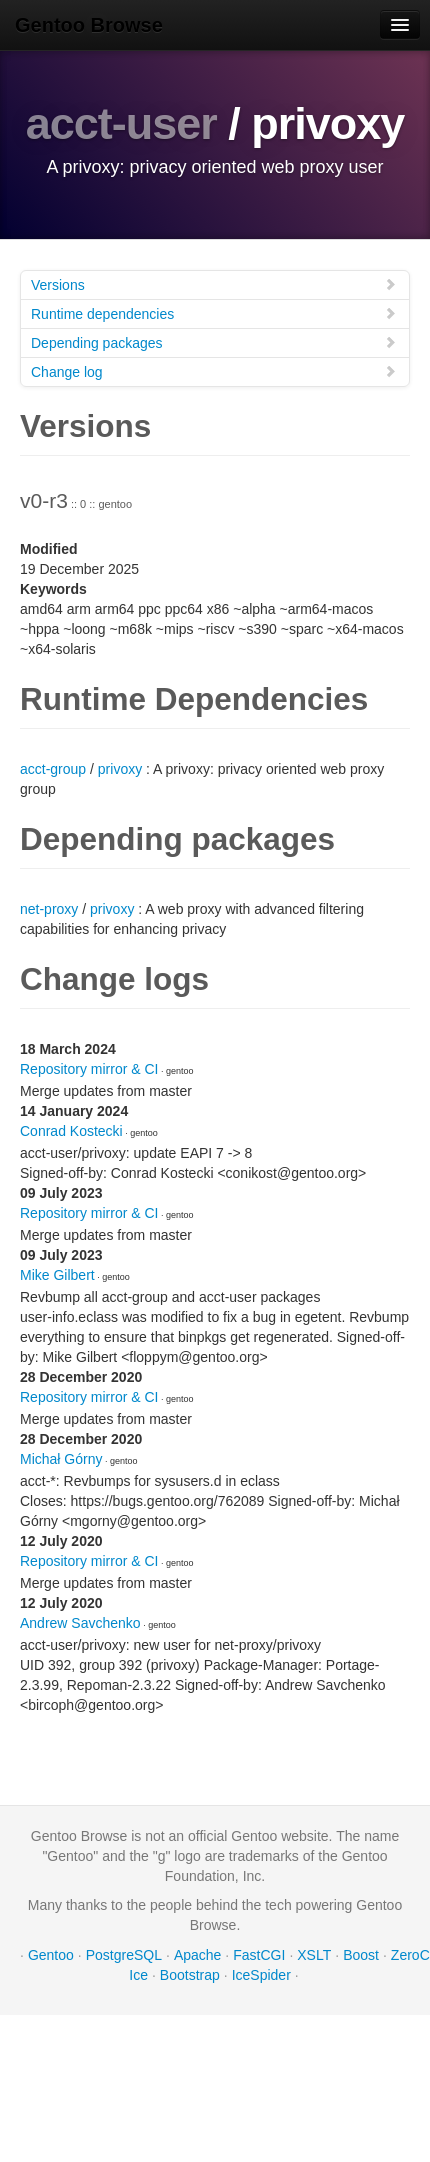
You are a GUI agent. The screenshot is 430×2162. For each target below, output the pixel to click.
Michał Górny (61, 1459)
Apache (197, 1955)
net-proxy (49, 909)
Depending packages (214, 342)
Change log (214, 371)
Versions (214, 284)
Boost (361, 1955)
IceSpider (261, 1975)
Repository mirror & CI (89, 1069)
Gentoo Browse (89, 25)
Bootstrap (190, 1975)
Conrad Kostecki (71, 1131)
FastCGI (259, 1955)
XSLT (314, 1955)
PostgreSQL (124, 1955)
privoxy (120, 769)
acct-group (53, 769)
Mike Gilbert (57, 1275)
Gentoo (51, 1955)
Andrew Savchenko (80, 1623)
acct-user (121, 123)
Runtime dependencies (214, 313)
